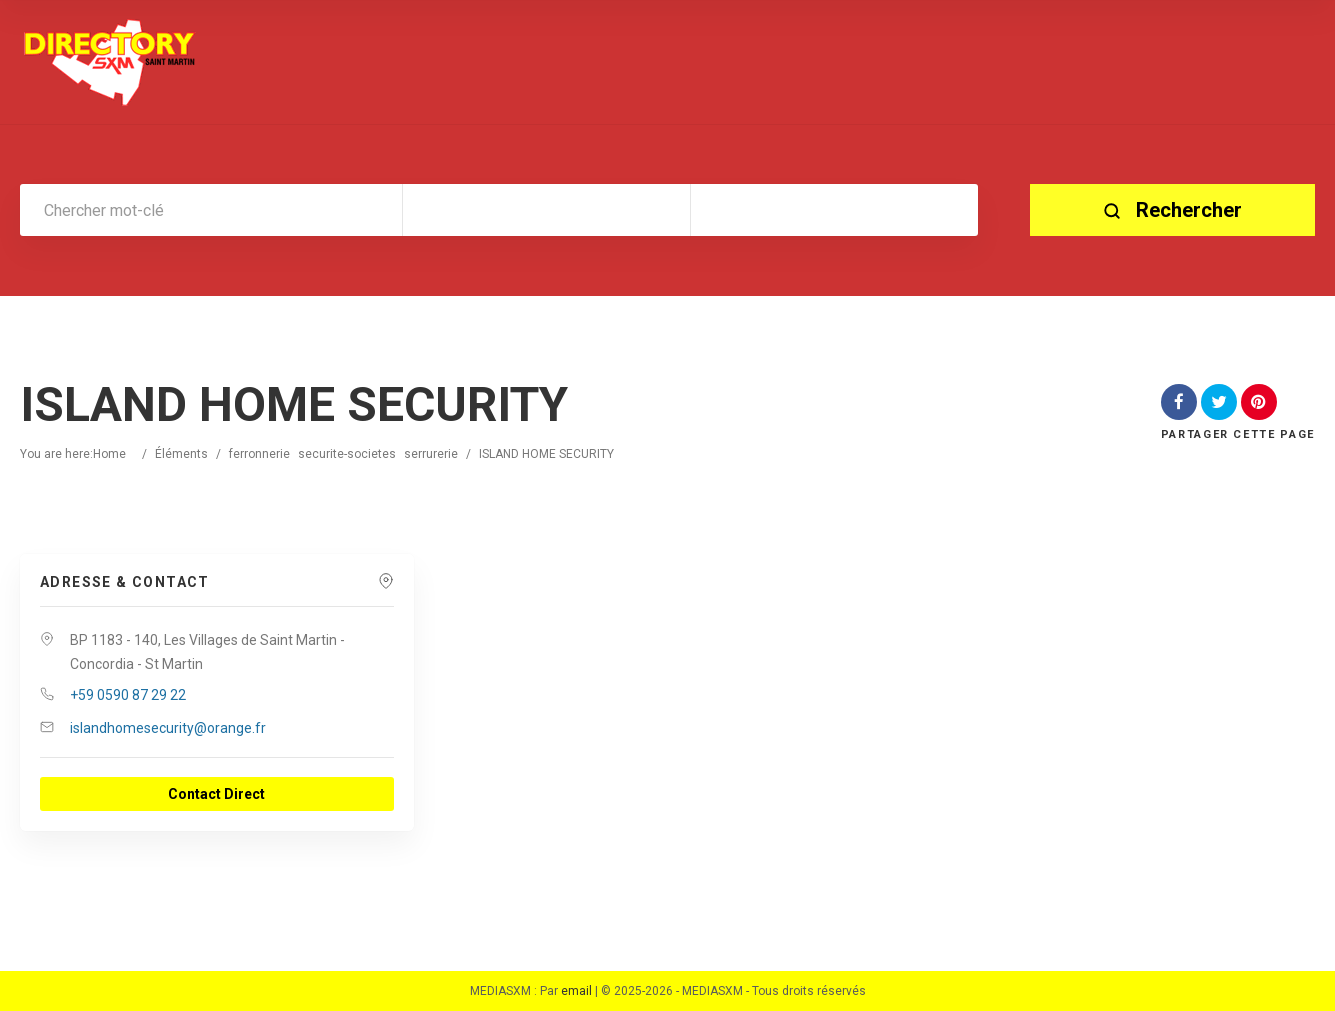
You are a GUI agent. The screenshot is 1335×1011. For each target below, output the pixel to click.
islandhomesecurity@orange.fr (168, 728)
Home (109, 454)
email (576, 991)
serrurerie (431, 454)
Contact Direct (216, 794)
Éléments (181, 454)
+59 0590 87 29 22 (128, 695)
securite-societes (347, 454)
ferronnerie (259, 454)
